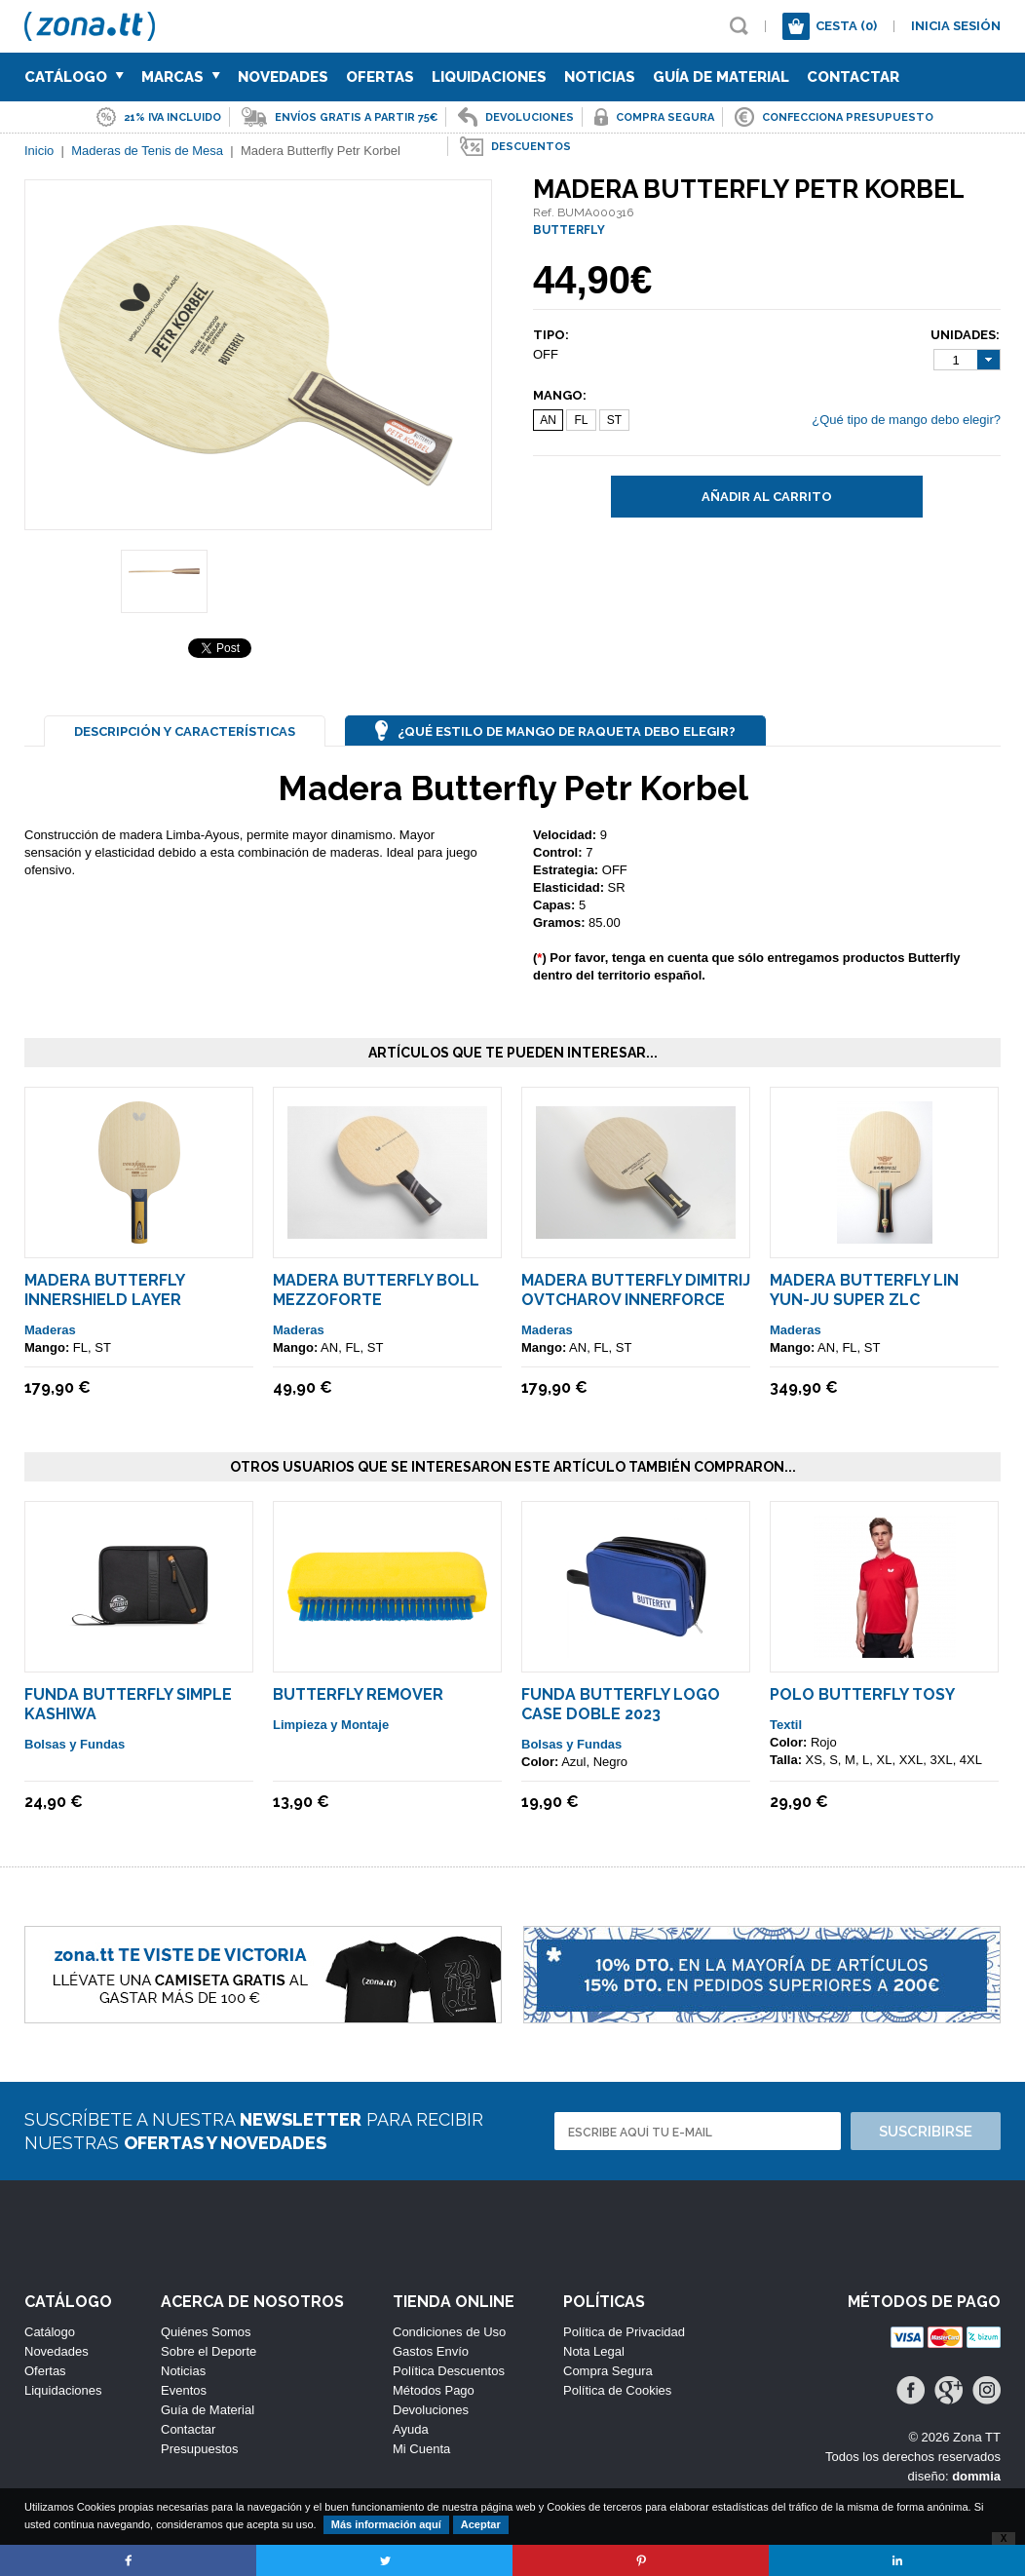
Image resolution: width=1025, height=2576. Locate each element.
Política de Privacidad (624, 2332)
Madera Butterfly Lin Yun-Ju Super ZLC (864, 1290)
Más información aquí (386, 2524)
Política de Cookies (617, 2390)
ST (614, 420)
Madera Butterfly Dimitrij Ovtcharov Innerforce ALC (635, 1299)
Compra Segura (608, 2371)
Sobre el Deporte (208, 2351)
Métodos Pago (434, 2390)
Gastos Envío (431, 2351)
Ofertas (380, 77)
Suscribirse (925, 2131)
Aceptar (481, 2524)
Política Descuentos (449, 2371)
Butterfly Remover (358, 1694)
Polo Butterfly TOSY (862, 1694)
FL (581, 420)
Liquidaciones (489, 77)
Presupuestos (200, 2448)
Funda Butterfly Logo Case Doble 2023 (620, 1704)
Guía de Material (721, 77)
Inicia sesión (956, 26)
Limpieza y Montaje (331, 1724)
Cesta (846, 26)
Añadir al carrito (767, 496)
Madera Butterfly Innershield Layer (104, 1290)
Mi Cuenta (421, 2448)
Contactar (853, 77)
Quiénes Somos (206, 2332)
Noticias (599, 77)
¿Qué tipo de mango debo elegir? (906, 419)
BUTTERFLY (569, 230)
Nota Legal (594, 2351)
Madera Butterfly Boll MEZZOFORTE (376, 1290)
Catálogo (74, 77)
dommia (976, 2476)
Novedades (283, 77)
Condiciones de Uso (449, 2332)
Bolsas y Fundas (74, 1744)
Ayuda (411, 2429)
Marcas (180, 77)
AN (548, 420)
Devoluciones (431, 2410)
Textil (786, 1724)
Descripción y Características (184, 731)
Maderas (50, 1330)
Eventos (184, 2390)
